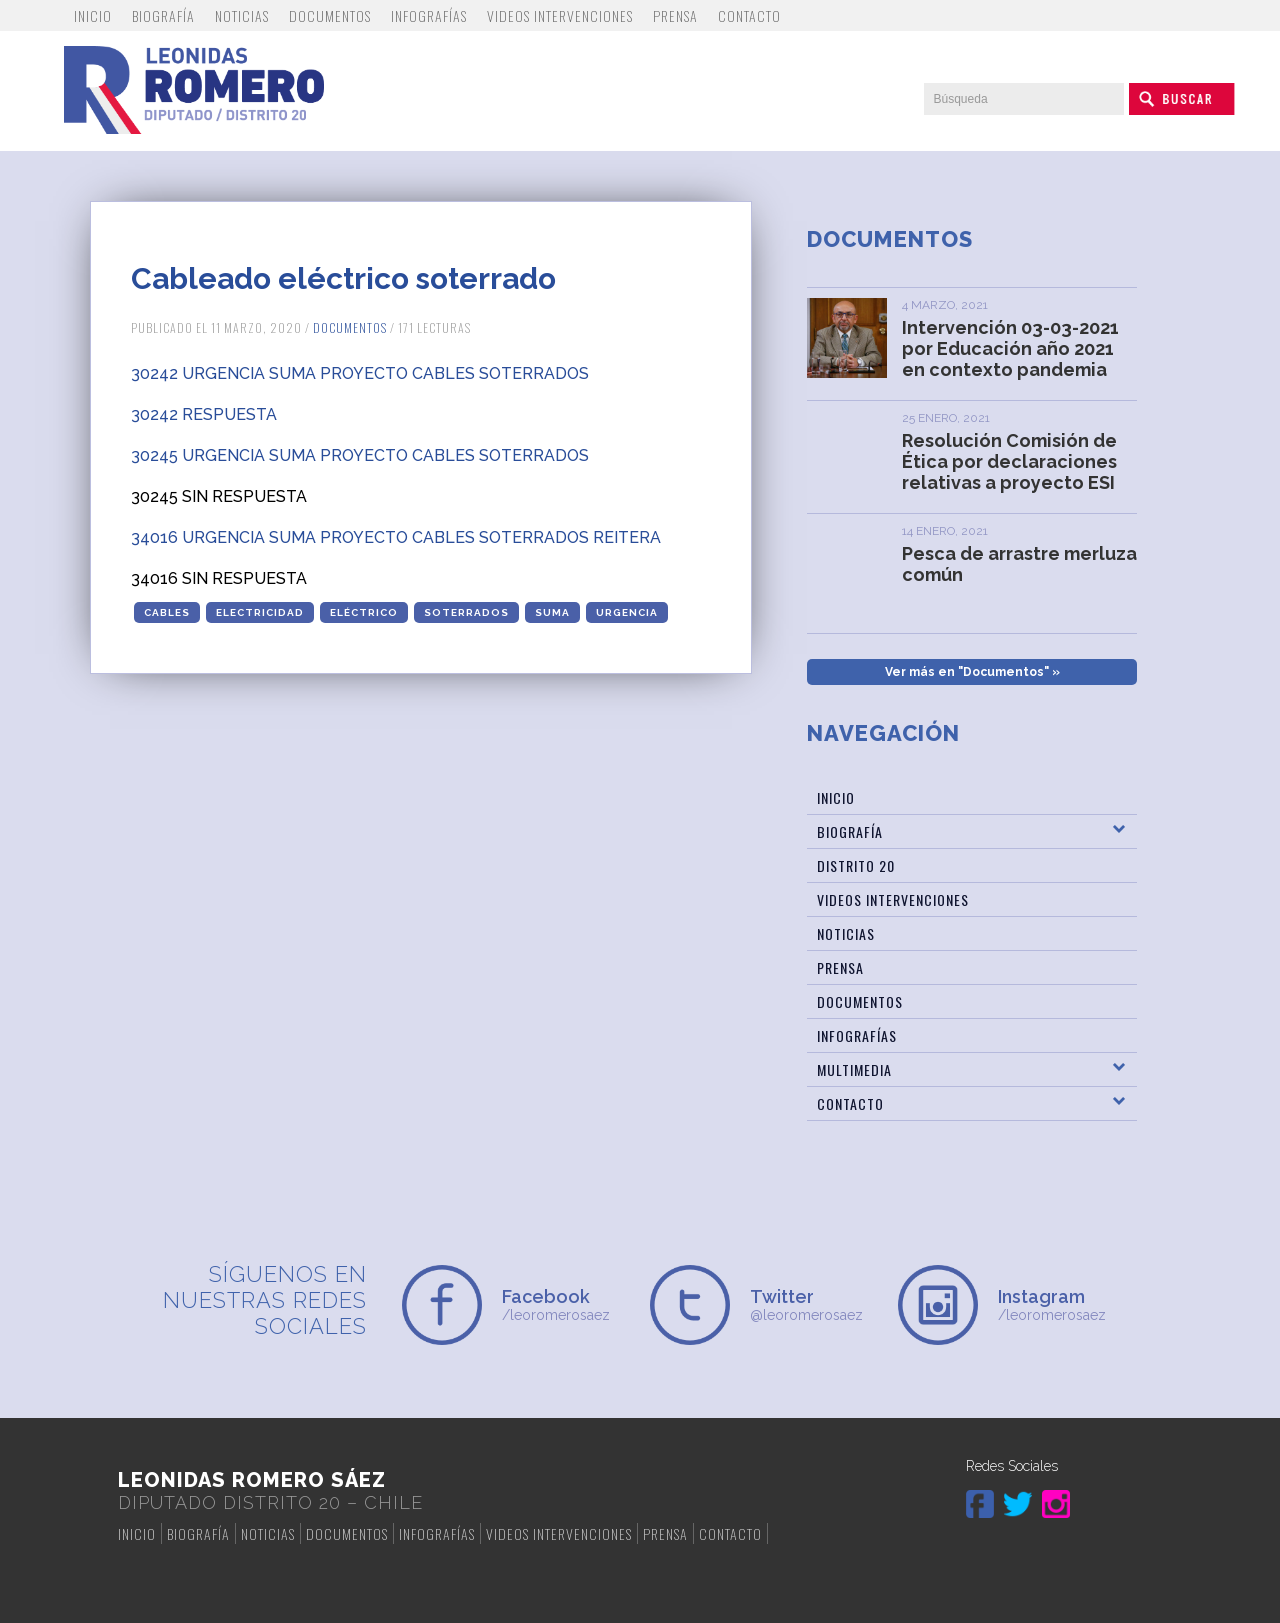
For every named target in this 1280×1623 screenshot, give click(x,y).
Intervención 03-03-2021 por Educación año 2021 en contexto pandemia (1010, 348)
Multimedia (854, 1069)
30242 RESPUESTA (204, 414)
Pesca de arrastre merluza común (1019, 564)
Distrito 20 (856, 865)
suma (552, 612)
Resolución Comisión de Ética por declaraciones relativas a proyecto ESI (1009, 461)
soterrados (466, 612)
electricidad (260, 612)
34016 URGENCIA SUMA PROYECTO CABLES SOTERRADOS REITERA (396, 537)
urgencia (627, 612)
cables (167, 612)
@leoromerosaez (814, 1304)
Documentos (330, 15)
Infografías (429, 15)
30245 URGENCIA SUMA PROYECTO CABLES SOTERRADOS (360, 455)
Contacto (749, 15)
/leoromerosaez (566, 1304)
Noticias (242, 15)
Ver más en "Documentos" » (972, 672)
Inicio (93, 15)
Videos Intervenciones (560, 15)
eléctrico (364, 612)
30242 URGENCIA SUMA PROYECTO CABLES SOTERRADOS (360, 373)
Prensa (675, 15)
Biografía (163, 15)
